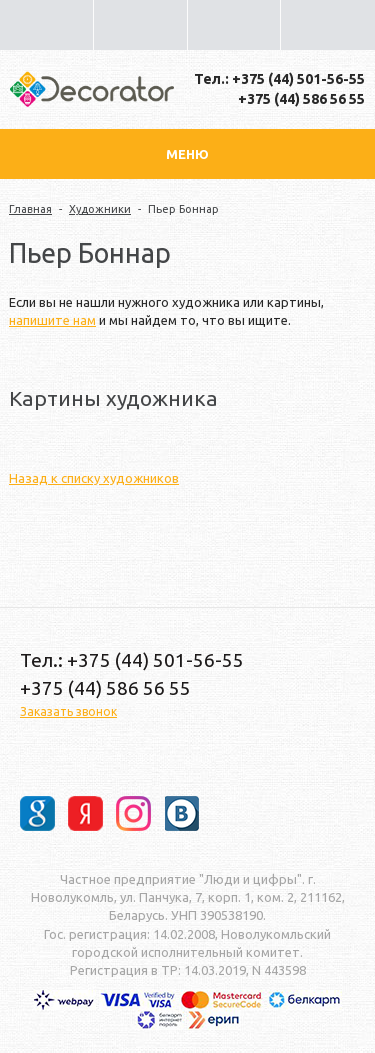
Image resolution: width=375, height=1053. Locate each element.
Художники (100, 209)
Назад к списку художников (94, 478)
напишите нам (52, 320)
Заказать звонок (68, 711)
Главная (30, 209)
